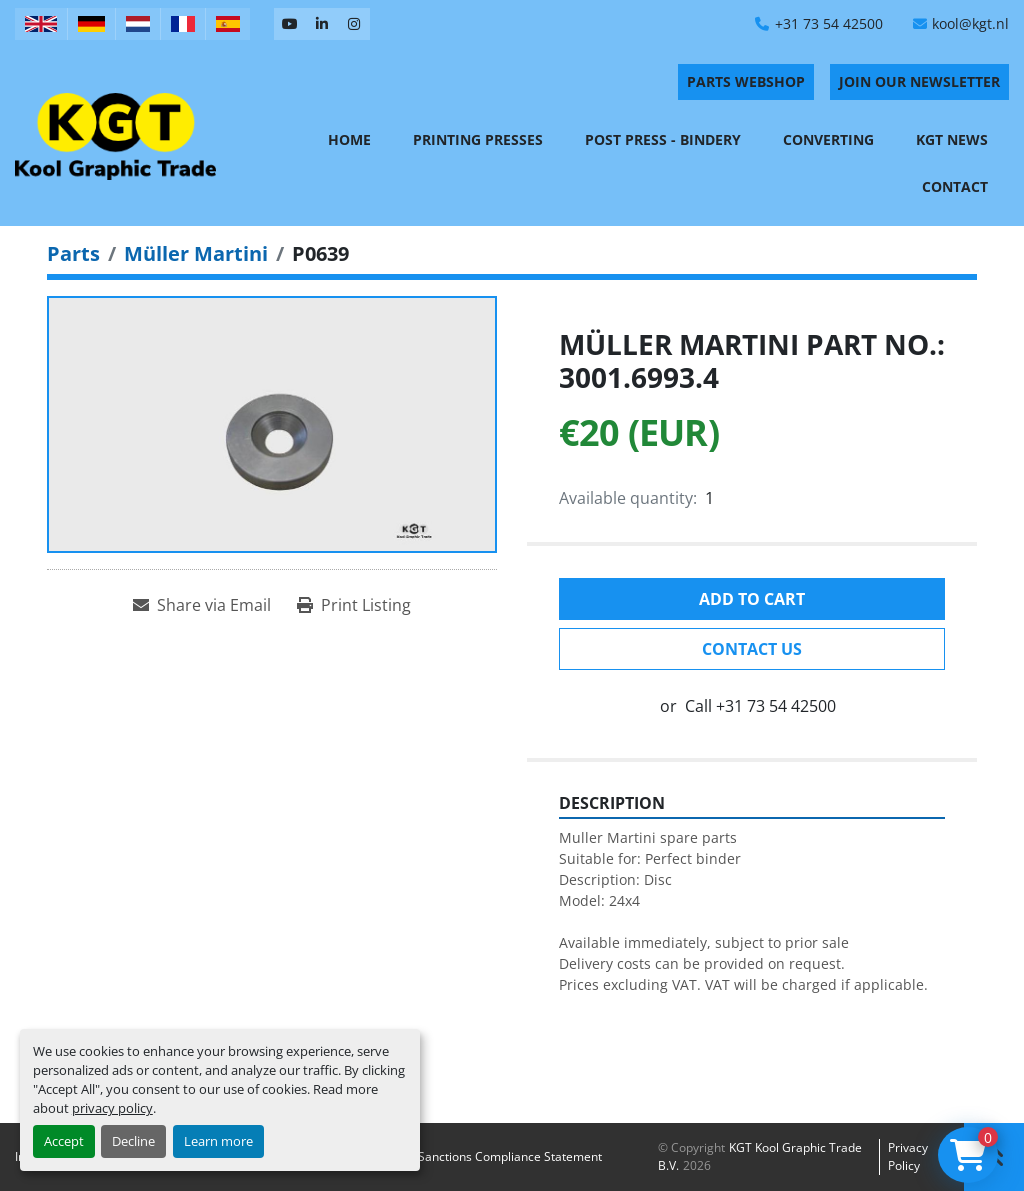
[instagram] (354, 24)
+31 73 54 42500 (829, 23)
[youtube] (290, 24)
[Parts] (73, 253)
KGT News (952, 139)
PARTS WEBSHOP (746, 81)
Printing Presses (478, 139)
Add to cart (752, 599)
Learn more (218, 1141)
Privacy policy (908, 1156)
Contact (955, 186)
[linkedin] (322, 24)
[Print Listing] (354, 605)
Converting (828, 139)
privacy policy (112, 1108)
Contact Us (752, 649)
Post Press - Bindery (663, 139)
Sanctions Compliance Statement (510, 1156)
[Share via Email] (202, 605)
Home (349, 139)
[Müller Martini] (196, 253)
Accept (64, 1141)
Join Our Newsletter (919, 81)
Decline (133, 1141)
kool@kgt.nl (970, 23)
